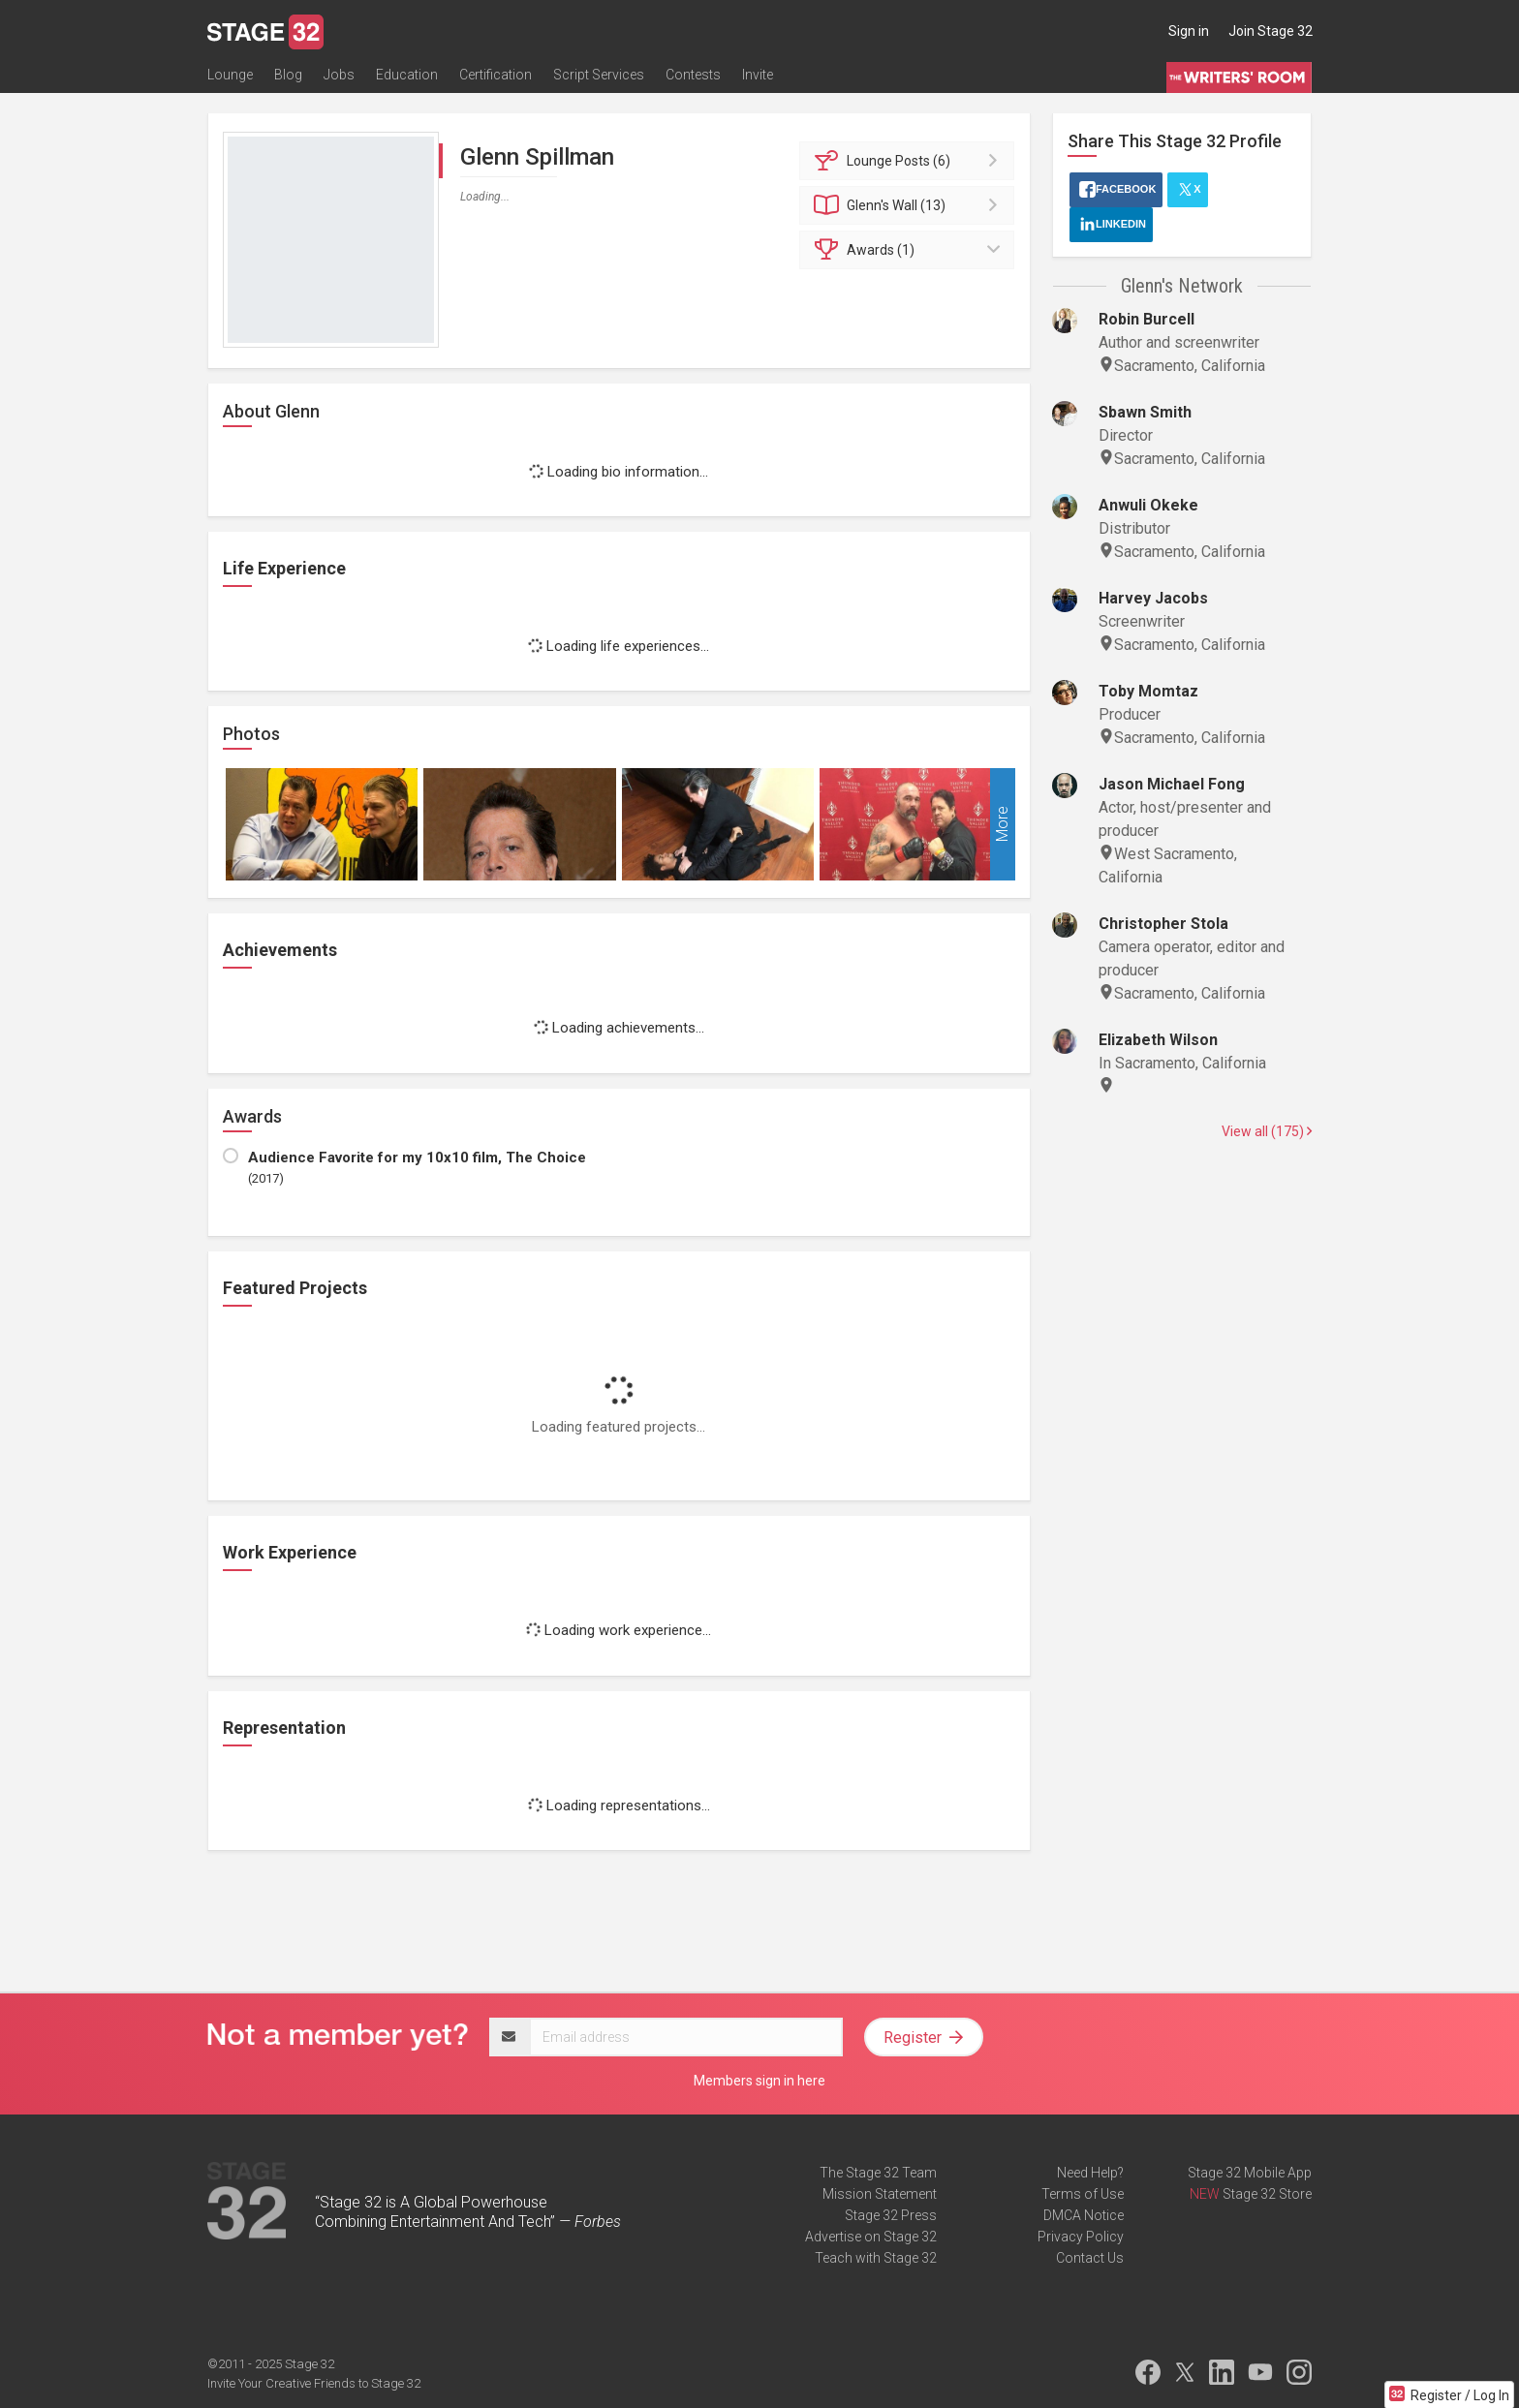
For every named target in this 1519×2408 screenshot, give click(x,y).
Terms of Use (1082, 2194)
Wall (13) (910, 205)
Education (407, 74)
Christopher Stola (1163, 923)
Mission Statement (879, 2194)
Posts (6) (910, 160)
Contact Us (1090, 2258)
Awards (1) (910, 250)
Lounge (230, 74)
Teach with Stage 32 (876, 2258)
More (1002, 825)
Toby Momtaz (1148, 691)
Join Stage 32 (1270, 31)
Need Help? (1090, 2172)
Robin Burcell (1146, 319)
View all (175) (1267, 1131)
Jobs (339, 74)
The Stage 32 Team (878, 2172)
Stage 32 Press (891, 2215)
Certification (495, 74)
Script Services (598, 74)
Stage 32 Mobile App (1250, 2172)
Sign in (1188, 31)
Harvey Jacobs (1153, 598)
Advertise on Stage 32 (871, 2236)
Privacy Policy (1081, 2236)
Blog (288, 74)
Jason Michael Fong (1172, 784)
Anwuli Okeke (1148, 505)
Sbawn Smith (1145, 412)
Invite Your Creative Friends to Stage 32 (313, 2383)
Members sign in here (759, 2080)
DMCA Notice (1083, 2215)
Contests (693, 74)
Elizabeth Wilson (1158, 1040)
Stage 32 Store (1267, 2194)
